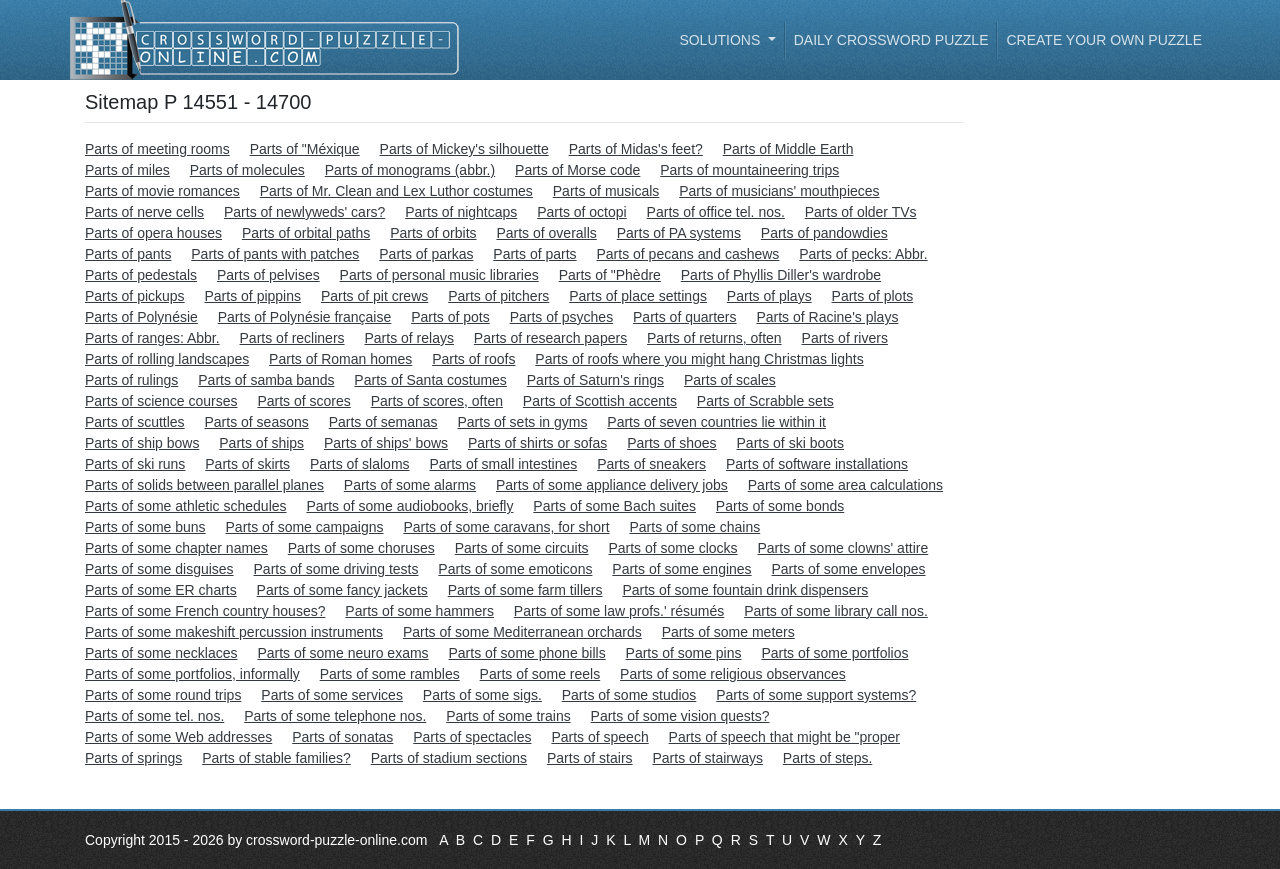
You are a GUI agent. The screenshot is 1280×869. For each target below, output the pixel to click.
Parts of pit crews (374, 296)
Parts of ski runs (135, 464)
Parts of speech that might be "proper (784, 737)
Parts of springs (133, 758)
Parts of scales (730, 380)
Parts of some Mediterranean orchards (522, 632)
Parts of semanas (383, 422)
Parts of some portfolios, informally (192, 674)
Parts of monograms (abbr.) (410, 170)
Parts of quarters (685, 317)
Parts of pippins (253, 296)
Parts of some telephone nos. (335, 716)
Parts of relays (408, 338)
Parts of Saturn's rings (595, 380)
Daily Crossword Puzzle (891, 40)
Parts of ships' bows (386, 443)
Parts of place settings (638, 296)
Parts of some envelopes (849, 569)
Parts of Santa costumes (430, 380)
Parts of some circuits (522, 548)
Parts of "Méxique (305, 149)
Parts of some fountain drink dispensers (745, 590)
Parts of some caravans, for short (506, 527)
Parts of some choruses (361, 548)
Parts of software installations (817, 464)
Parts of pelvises (268, 275)
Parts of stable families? (276, 758)
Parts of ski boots (790, 443)
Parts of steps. (827, 758)
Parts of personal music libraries (439, 275)
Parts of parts (534, 254)
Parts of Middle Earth (788, 149)
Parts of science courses (161, 401)
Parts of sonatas (342, 737)
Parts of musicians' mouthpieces (779, 191)
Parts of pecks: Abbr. (863, 254)
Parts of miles (127, 170)
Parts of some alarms (410, 485)
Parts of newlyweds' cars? (304, 212)
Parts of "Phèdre (610, 275)
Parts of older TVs (861, 212)
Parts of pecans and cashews (687, 254)
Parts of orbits (433, 233)
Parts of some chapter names (176, 548)
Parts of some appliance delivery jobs (612, 485)
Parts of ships (261, 443)
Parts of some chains (694, 527)
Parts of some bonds (780, 506)
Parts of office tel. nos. (716, 212)
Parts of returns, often (714, 338)
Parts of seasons (256, 422)
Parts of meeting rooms (157, 149)
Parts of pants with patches (275, 254)
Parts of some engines (681, 569)
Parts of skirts (247, 464)
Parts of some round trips (163, 695)
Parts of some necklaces (161, 653)
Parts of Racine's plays (827, 317)
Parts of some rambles (390, 674)
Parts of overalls (546, 233)
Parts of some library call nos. (836, 611)
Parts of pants (128, 254)
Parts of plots (873, 296)
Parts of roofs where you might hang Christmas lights (699, 359)
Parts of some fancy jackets (342, 590)
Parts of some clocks (672, 548)
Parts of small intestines (503, 464)
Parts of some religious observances (733, 674)
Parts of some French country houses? (205, 611)
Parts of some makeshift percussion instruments (234, 632)
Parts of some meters (728, 632)
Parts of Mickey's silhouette (464, 149)
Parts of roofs (473, 359)
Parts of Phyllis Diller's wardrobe (781, 275)
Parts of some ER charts (161, 590)
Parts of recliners (292, 338)
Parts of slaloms (360, 464)
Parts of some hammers (419, 611)
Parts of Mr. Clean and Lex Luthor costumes (396, 191)
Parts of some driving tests (336, 569)
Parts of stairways (707, 758)
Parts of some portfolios (834, 653)
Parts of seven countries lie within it (716, 422)
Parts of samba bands (266, 380)
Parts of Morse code (577, 170)
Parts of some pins (684, 653)
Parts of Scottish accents (600, 401)
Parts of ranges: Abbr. (152, 338)
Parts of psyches (562, 317)
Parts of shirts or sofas (537, 443)
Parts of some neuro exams (342, 653)
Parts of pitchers (498, 296)
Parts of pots (450, 317)
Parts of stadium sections (449, 758)
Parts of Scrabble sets (765, 401)
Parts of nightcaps (461, 212)
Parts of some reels (540, 674)
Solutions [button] (721, 40)
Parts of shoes (672, 443)
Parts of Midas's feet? (636, 149)
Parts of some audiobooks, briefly (409, 506)
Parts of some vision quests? (680, 716)
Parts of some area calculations (845, 485)
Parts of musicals (606, 191)
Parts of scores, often (437, 401)
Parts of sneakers (651, 464)
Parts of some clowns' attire (842, 548)
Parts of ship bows (142, 443)
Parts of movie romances (162, 191)
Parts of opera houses (153, 233)
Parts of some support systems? (816, 695)
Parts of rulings (131, 380)
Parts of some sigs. (482, 695)
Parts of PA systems (679, 233)
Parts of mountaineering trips (749, 170)
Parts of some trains (508, 716)
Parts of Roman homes (340, 359)
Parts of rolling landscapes (167, 359)
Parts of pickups (135, 296)
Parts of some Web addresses (178, 737)
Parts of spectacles (472, 737)
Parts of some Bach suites (614, 506)
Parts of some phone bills (526, 653)
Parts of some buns (145, 527)
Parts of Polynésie (141, 317)
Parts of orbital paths (306, 233)
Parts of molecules (247, 170)
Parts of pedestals (141, 275)
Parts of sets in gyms (522, 422)
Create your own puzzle (1104, 40)
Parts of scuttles (135, 422)
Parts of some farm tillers (525, 590)
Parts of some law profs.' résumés (619, 611)
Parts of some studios (629, 695)
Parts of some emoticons (515, 569)
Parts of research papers (550, 338)
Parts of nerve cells (144, 212)
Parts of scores (303, 401)
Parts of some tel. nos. (154, 716)
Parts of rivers (845, 338)
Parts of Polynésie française (305, 317)
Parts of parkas (426, 254)
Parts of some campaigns (305, 527)
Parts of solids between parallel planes (204, 485)
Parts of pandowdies (824, 233)
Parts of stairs (590, 758)
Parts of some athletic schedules (186, 506)
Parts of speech (599, 737)
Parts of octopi (582, 212)
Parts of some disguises (159, 569)
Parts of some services (332, 695)
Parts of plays (769, 296)
